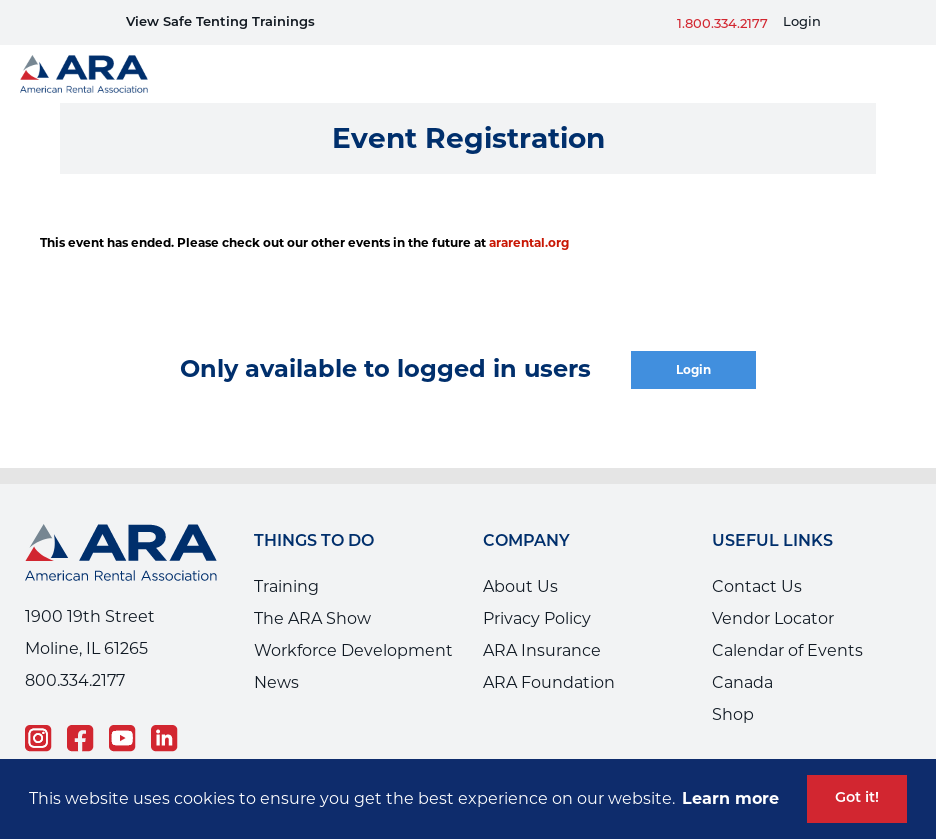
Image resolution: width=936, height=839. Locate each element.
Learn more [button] (730, 798)
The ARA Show (312, 618)
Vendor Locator (773, 618)
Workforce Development (353, 650)
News (276, 682)
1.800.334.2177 (722, 24)
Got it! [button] (857, 798)
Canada (742, 682)
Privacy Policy (537, 618)
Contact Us (757, 586)
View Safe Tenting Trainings (220, 22)
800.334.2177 (75, 680)
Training (286, 586)
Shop (733, 714)
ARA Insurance (542, 650)
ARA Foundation (549, 682)
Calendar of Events (787, 650)
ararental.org (529, 242)
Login (802, 22)
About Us (520, 586)
